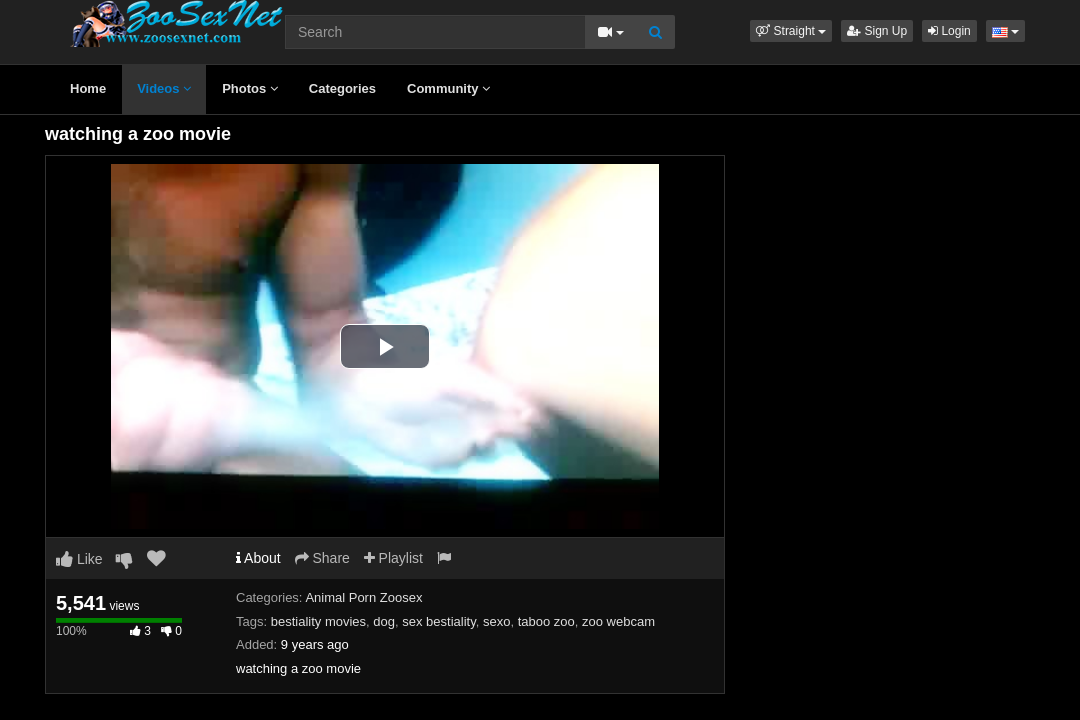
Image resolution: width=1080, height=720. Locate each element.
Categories (342, 88)
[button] (791, 31)
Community (448, 88)
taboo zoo (546, 621)
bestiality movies (318, 621)
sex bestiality (438, 621)
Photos (250, 88)
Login (949, 31)
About (258, 558)
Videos (164, 88)
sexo (496, 621)
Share (322, 558)
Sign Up (877, 31)
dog (384, 621)
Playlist (393, 558)
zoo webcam (618, 621)
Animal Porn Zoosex (363, 597)
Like (79, 559)
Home (88, 88)
